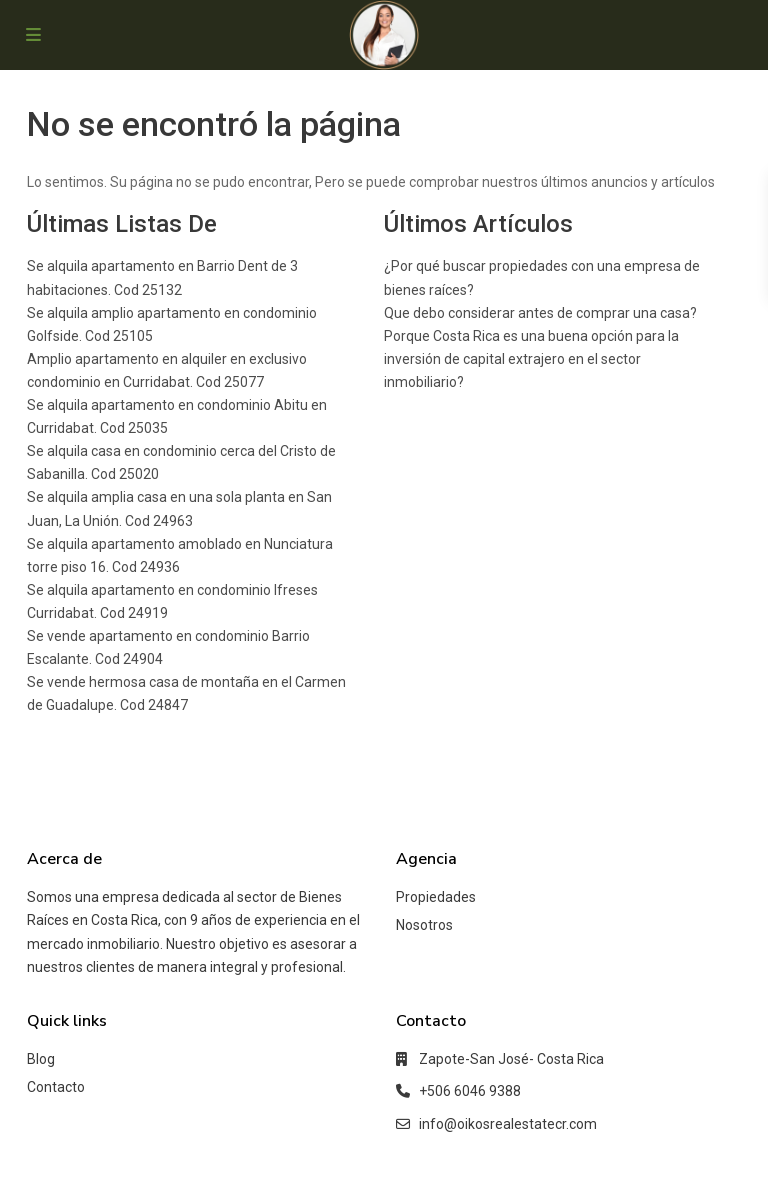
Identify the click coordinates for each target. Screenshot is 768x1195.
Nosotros (424, 925)
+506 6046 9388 (470, 1091)
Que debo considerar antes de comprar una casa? (540, 313)
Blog (41, 1059)
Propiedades (436, 897)
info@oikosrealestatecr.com (508, 1124)
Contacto (56, 1087)
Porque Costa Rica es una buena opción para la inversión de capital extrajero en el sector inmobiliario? (531, 359)
